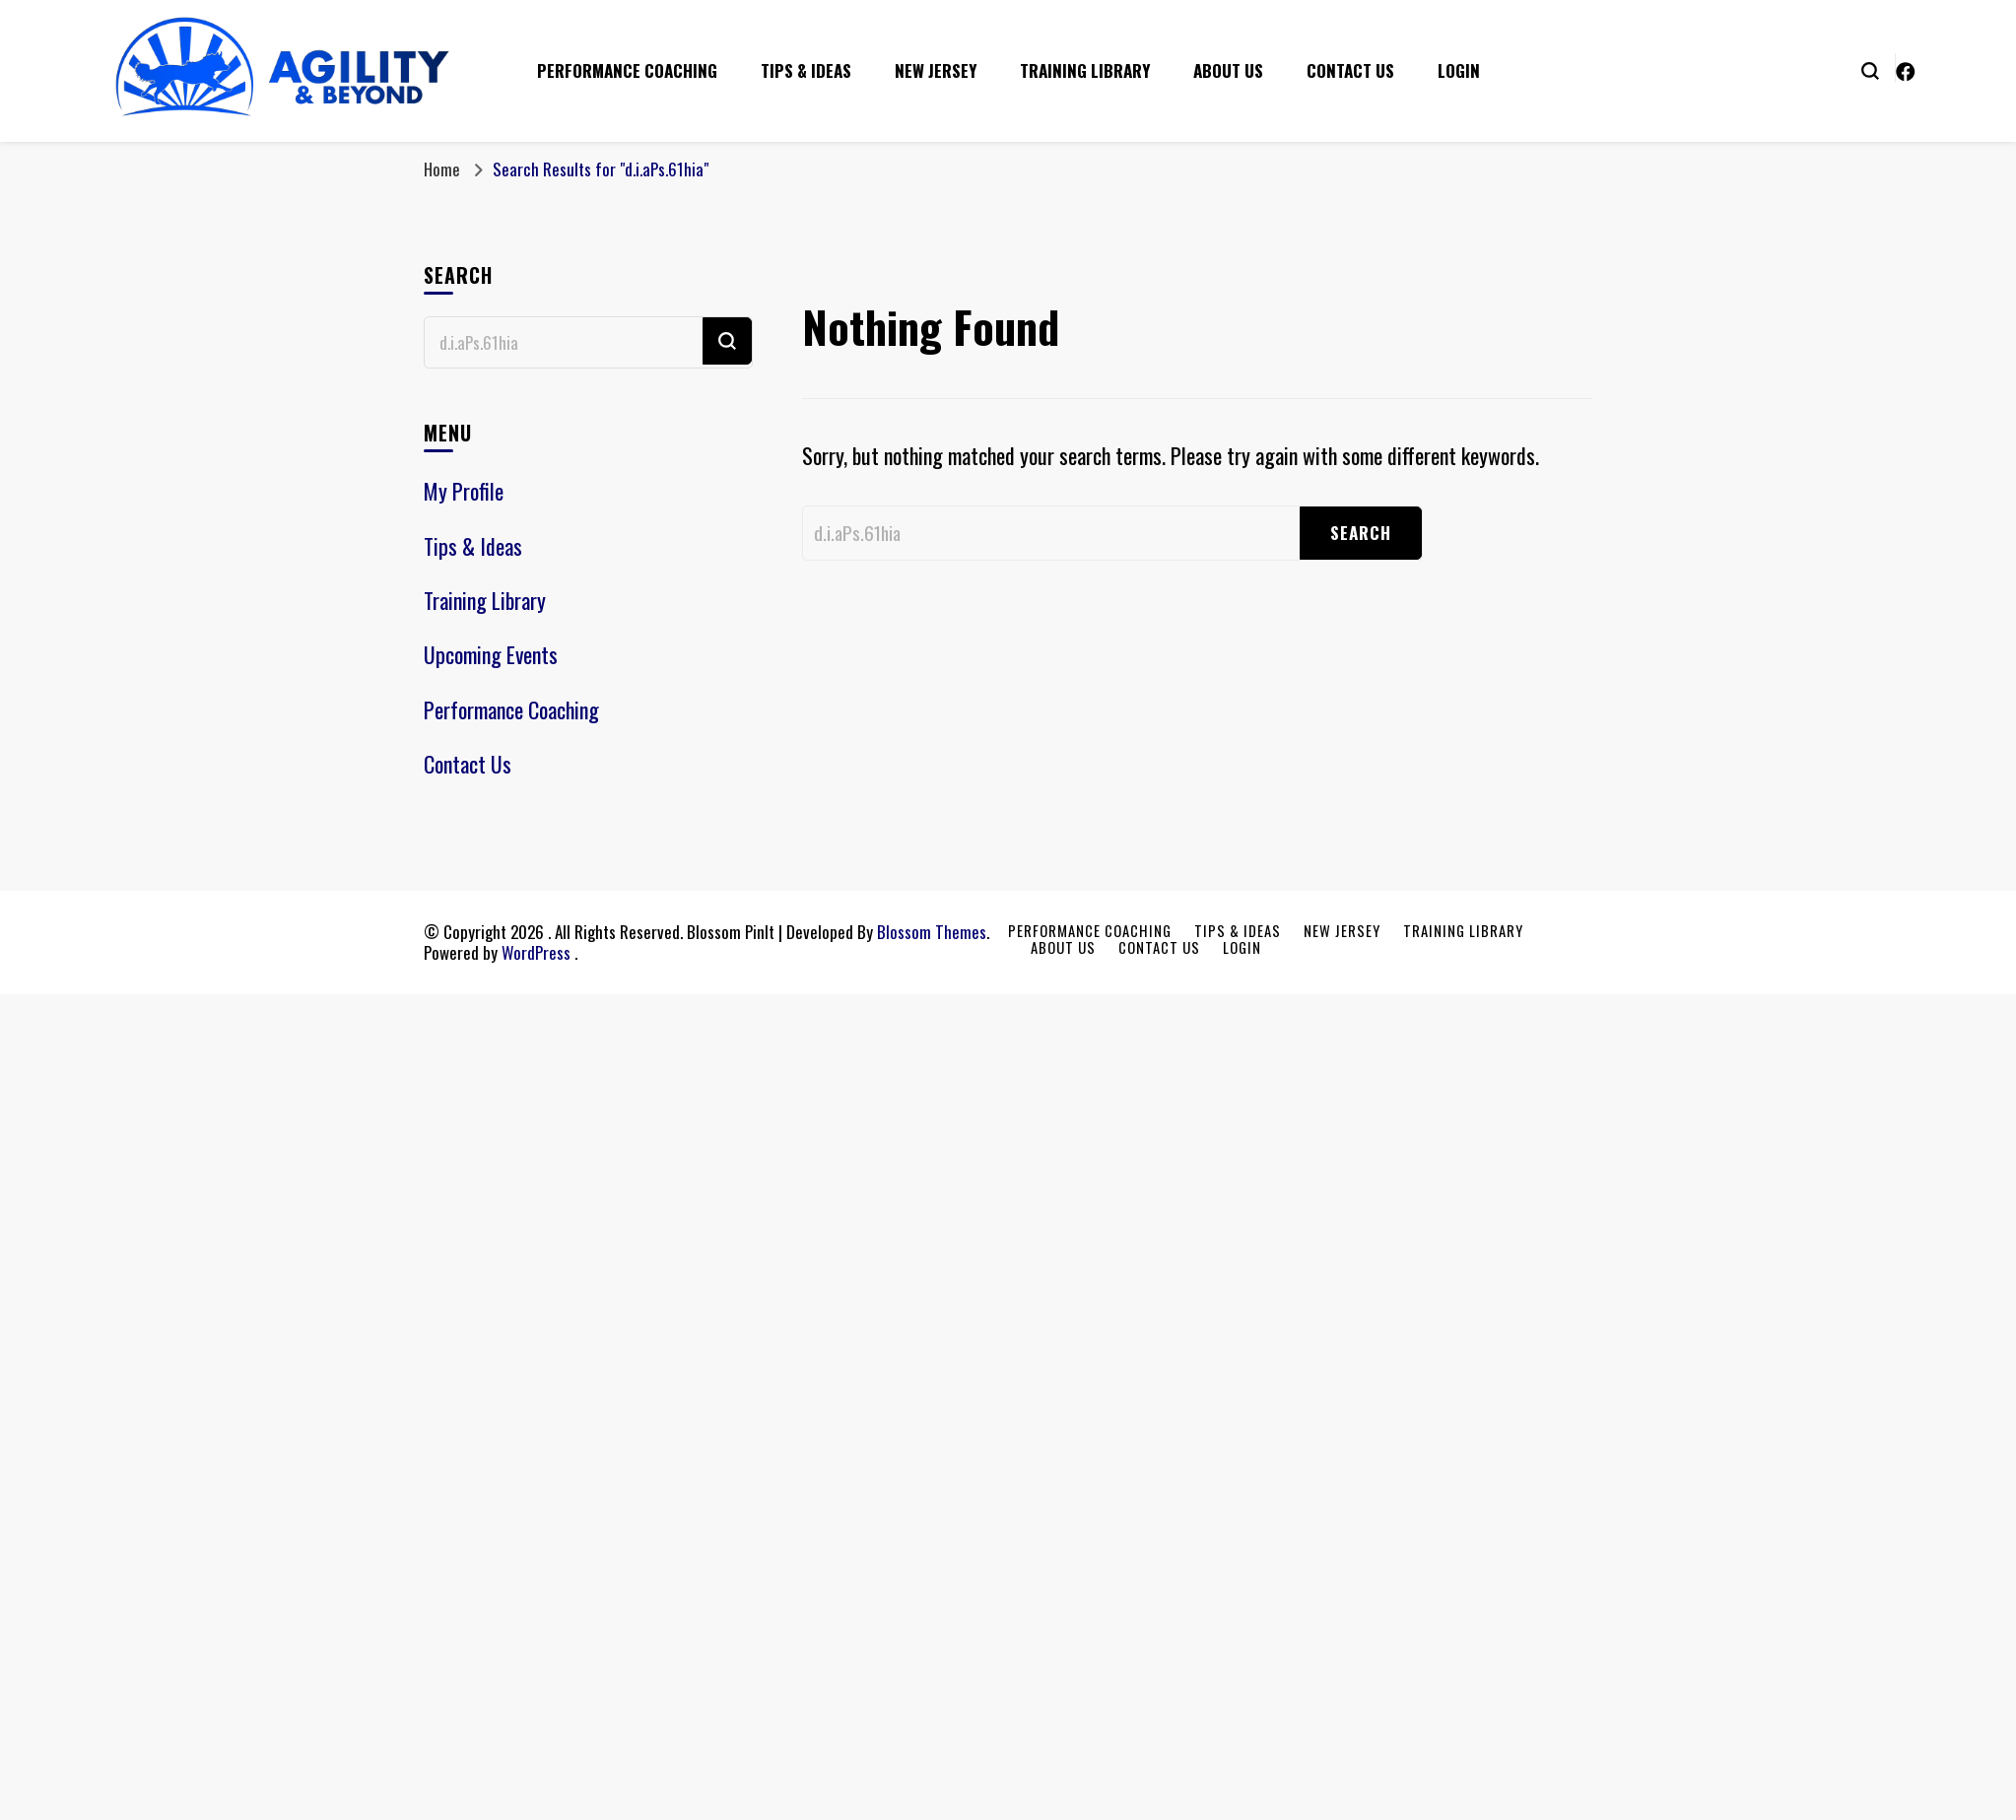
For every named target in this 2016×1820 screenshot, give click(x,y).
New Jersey (935, 70)
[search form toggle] (1870, 69)
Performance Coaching (627, 70)
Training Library (1085, 70)
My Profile (464, 490)
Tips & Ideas (806, 70)
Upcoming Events (491, 654)
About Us (1228, 70)
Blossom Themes (931, 931)
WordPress (536, 952)
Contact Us (1350, 70)
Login (1459, 70)
